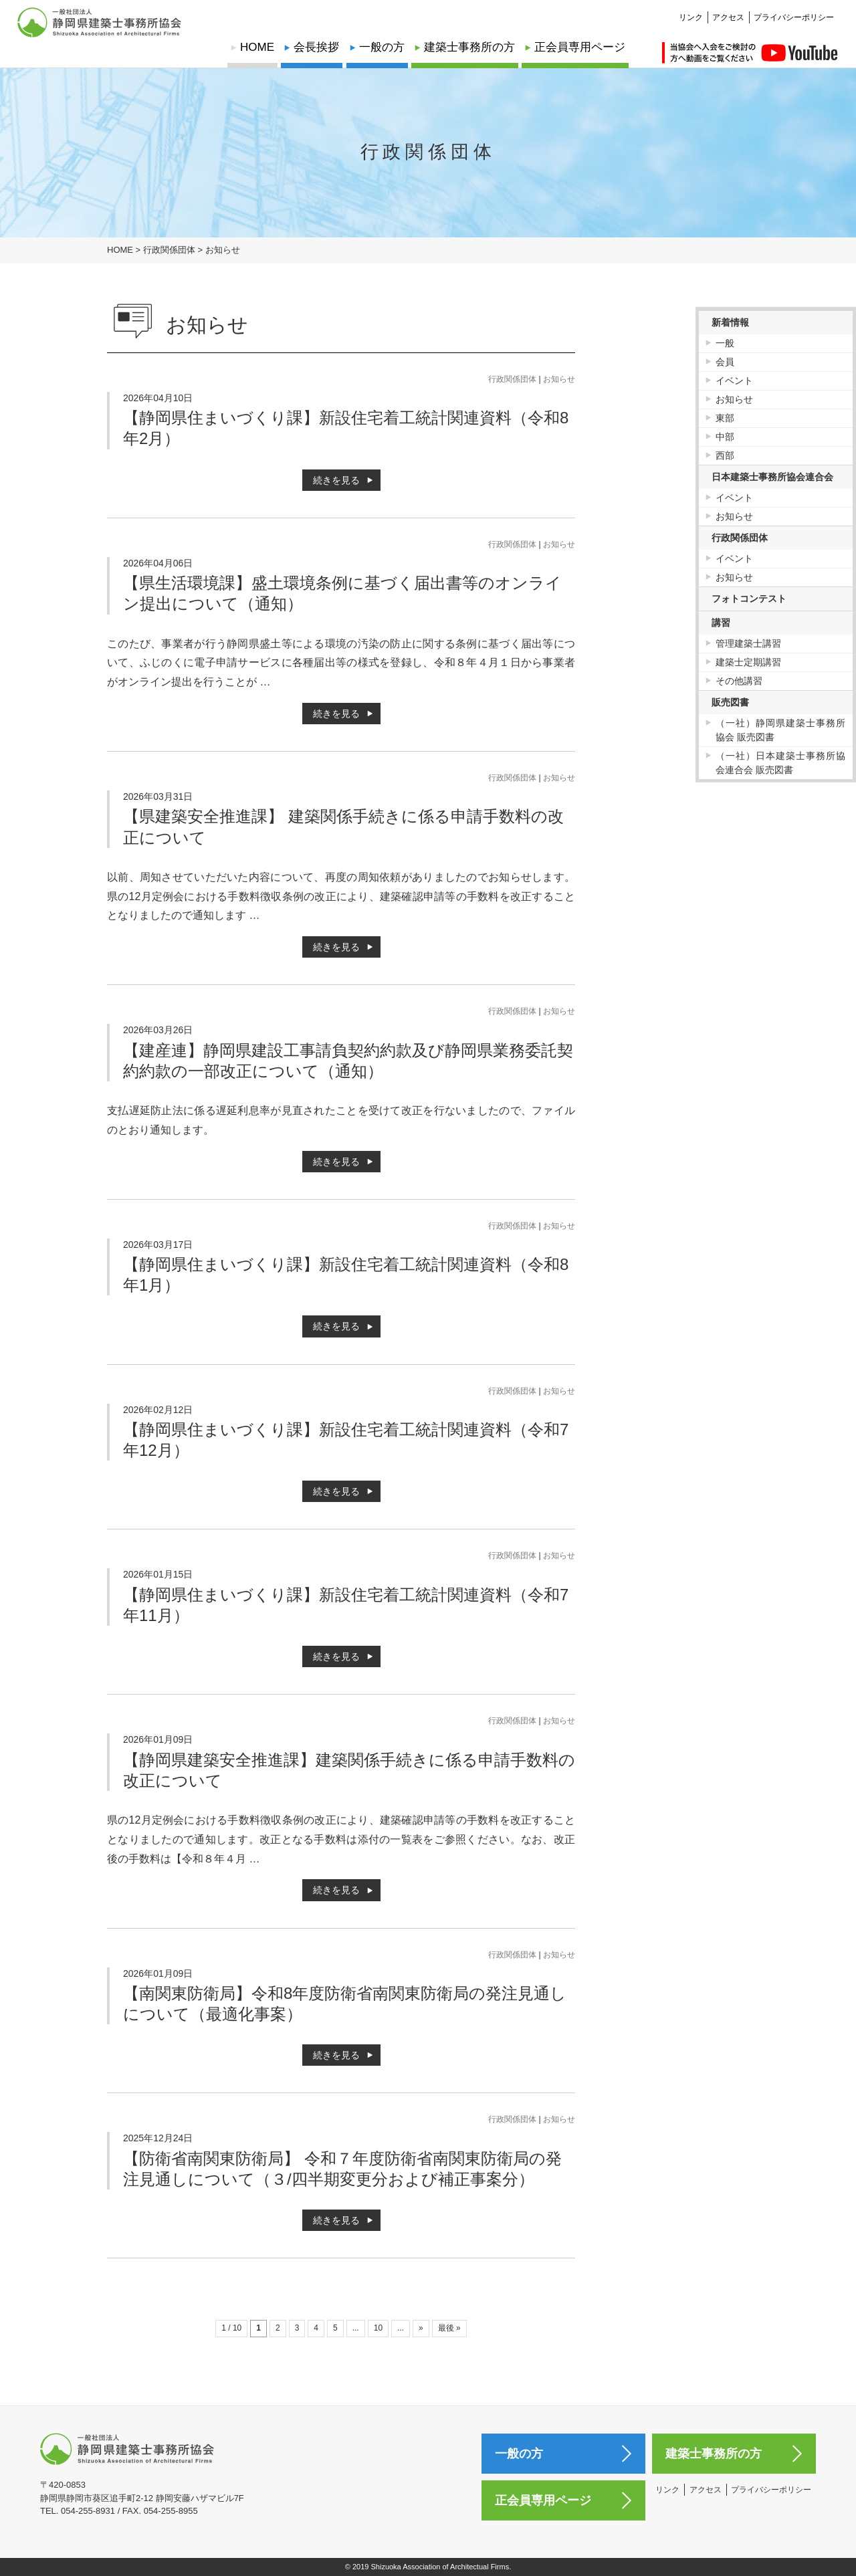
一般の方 (382, 47)
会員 (725, 361)
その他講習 (739, 680)
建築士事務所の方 (469, 47)
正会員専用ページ (579, 47)
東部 (725, 418)
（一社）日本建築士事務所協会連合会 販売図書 (781, 762)
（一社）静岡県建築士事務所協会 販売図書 (781, 730)
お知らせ (559, 379)
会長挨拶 (316, 47)
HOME (257, 47)
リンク (691, 10)
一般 (725, 343)
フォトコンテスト (749, 598)
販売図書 (730, 702)
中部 (725, 436)
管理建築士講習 (748, 643)
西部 (725, 455)
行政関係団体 (512, 379)
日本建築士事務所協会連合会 (772, 476)
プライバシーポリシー (794, 10)
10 (378, 2328)
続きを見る (336, 480)
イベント (734, 380)
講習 (721, 622)
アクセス (728, 10)
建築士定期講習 (748, 662)
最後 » (449, 2328)
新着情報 (730, 322)
